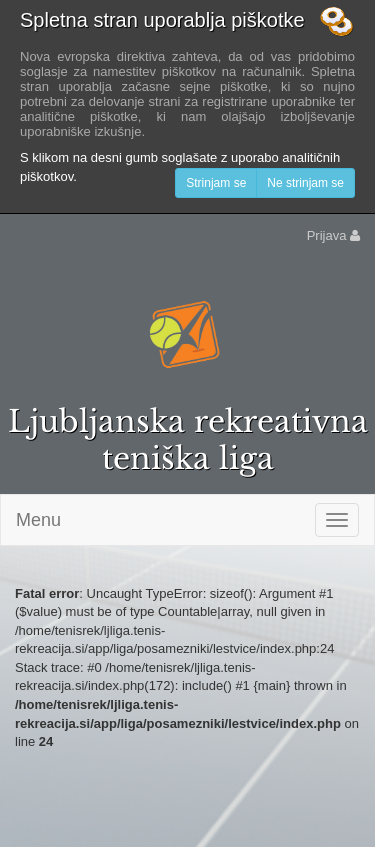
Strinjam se (216, 183)
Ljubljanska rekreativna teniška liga (188, 440)
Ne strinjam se (305, 183)
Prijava (333, 235)
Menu (38, 520)
